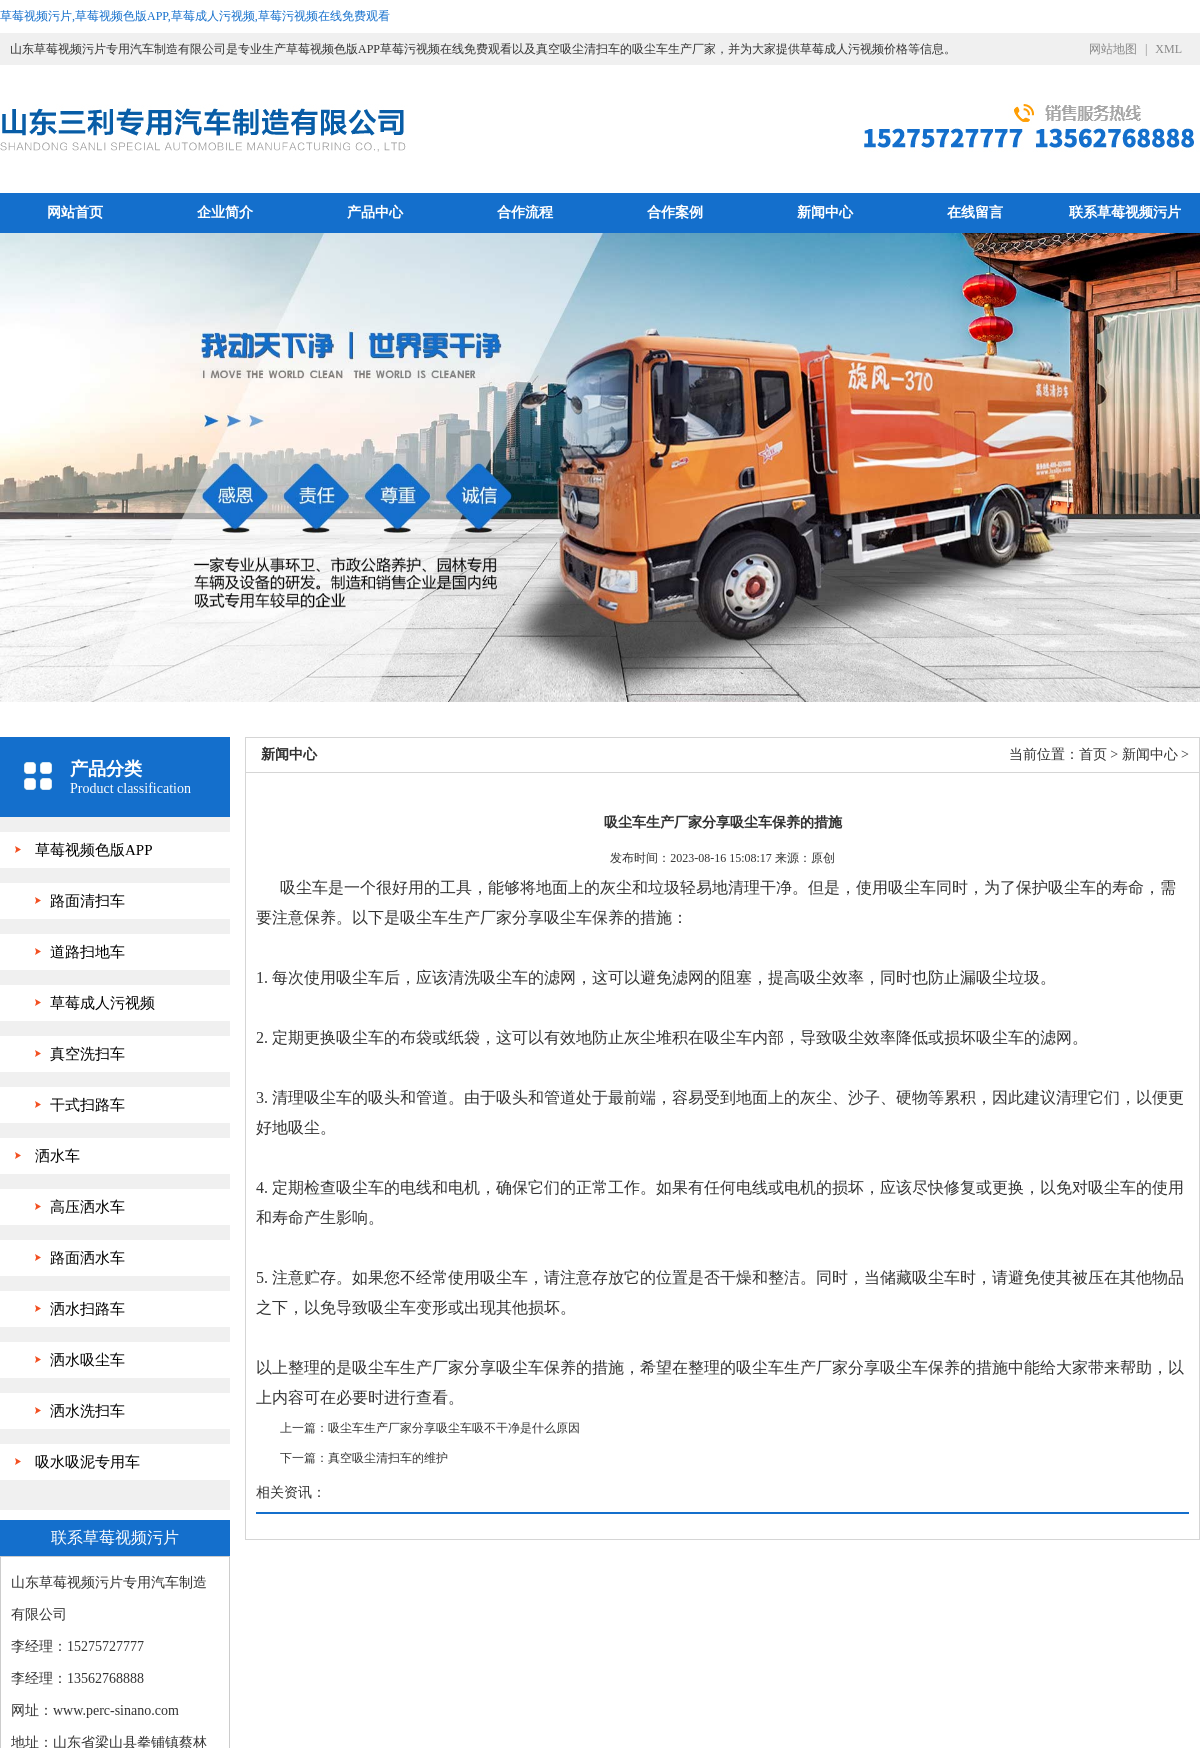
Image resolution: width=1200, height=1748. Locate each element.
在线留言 (975, 212)
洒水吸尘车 (87, 1360)
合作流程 (525, 212)
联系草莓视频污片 (1125, 212)
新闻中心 (825, 212)
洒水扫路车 (87, 1309)
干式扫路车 (87, 1105)
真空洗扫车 (87, 1054)
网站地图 (1113, 49)
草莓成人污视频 (102, 1003)
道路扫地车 (87, 952)
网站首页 (75, 212)
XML (1168, 49)
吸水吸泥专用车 (87, 1462)
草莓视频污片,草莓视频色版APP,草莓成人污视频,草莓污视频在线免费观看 (195, 16)
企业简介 (225, 212)
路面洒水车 (87, 1258)
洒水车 (57, 1156)
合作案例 (675, 212)
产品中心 (375, 212)
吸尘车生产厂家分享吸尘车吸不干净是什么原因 (454, 1428)
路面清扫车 (87, 901)
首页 (1093, 754)
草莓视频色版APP (94, 850)
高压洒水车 (87, 1207)
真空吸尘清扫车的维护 (388, 1458)
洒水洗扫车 (87, 1411)
